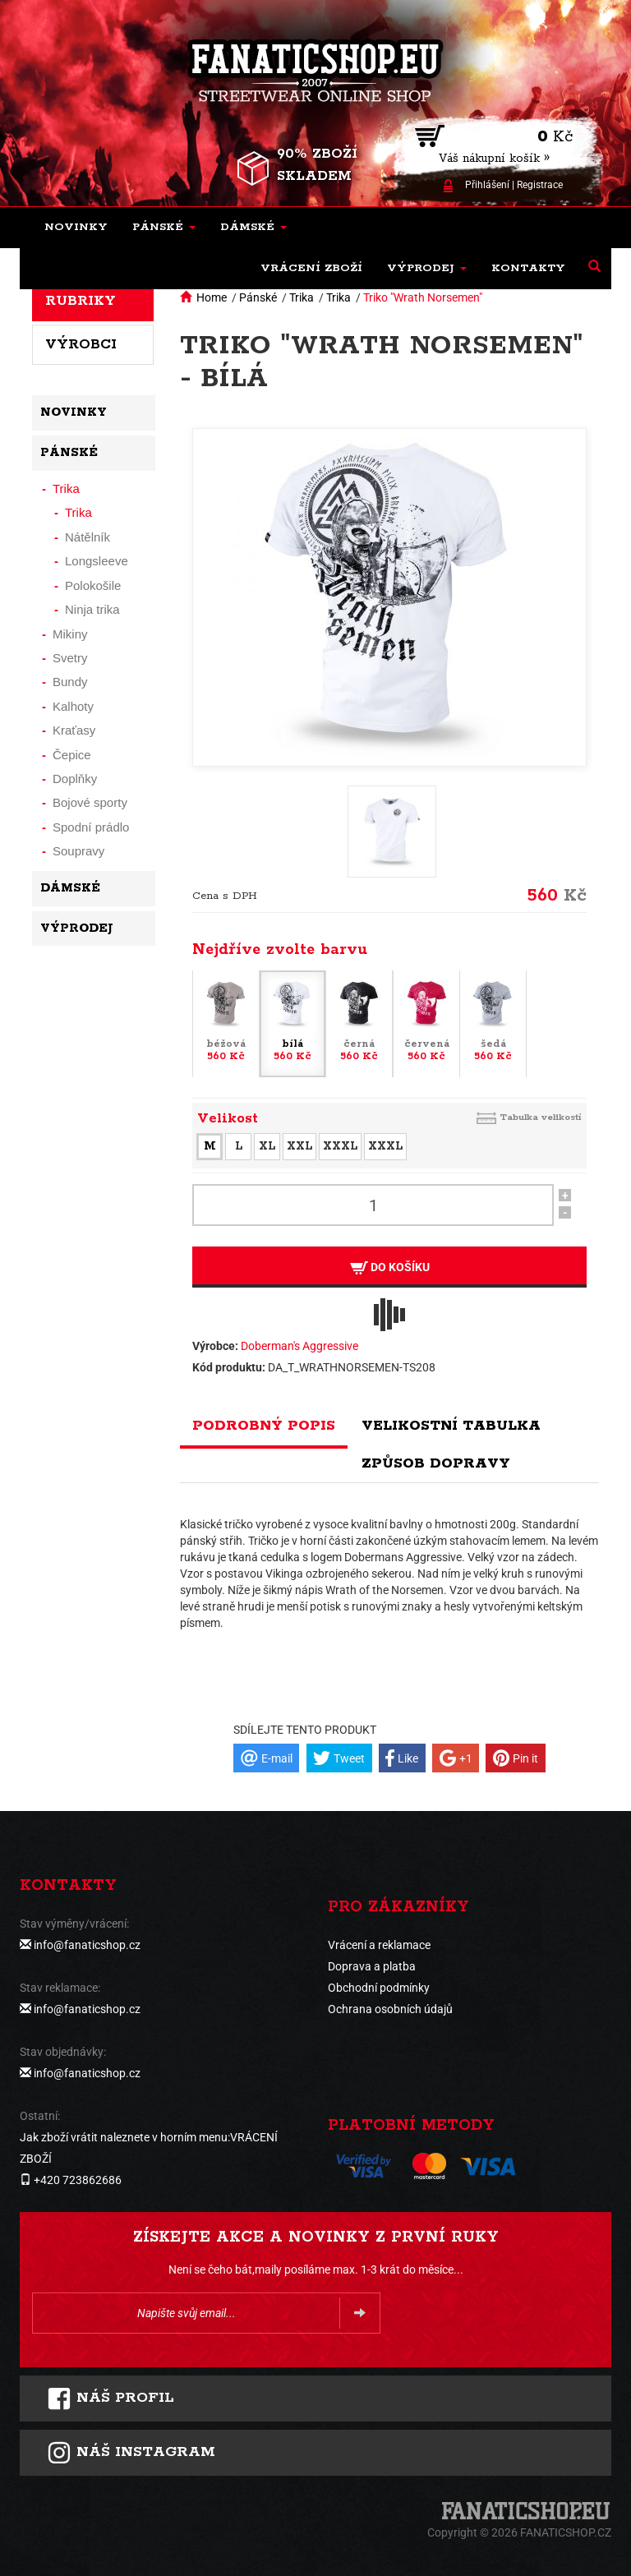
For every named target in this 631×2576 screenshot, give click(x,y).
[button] (164, 227)
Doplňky (75, 779)
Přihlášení (487, 185)
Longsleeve (96, 561)
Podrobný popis (263, 1426)
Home (211, 297)
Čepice (72, 755)
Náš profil (110, 2398)
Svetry (70, 658)
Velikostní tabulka (451, 1426)
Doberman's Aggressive (299, 1346)
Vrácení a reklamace (379, 1945)
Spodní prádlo (91, 827)
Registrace (540, 185)
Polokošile (93, 585)
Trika (301, 297)
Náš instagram (131, 2452)
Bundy (70, 682)
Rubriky (80, 301)
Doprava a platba (372, 1966)
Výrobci (81, 344)
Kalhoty (73, 706)
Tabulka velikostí (541, 1117)
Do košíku (390, 1267)
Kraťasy (74, 730)
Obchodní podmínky (379, 1987)
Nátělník (87, 537)
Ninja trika (92, 609)
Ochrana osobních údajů (390, 2009)
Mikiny (70, 634)
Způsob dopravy (436, 1463)
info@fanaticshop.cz (87, 1945)
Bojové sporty (90, 802)
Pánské (258, 297)
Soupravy (78, 851)
